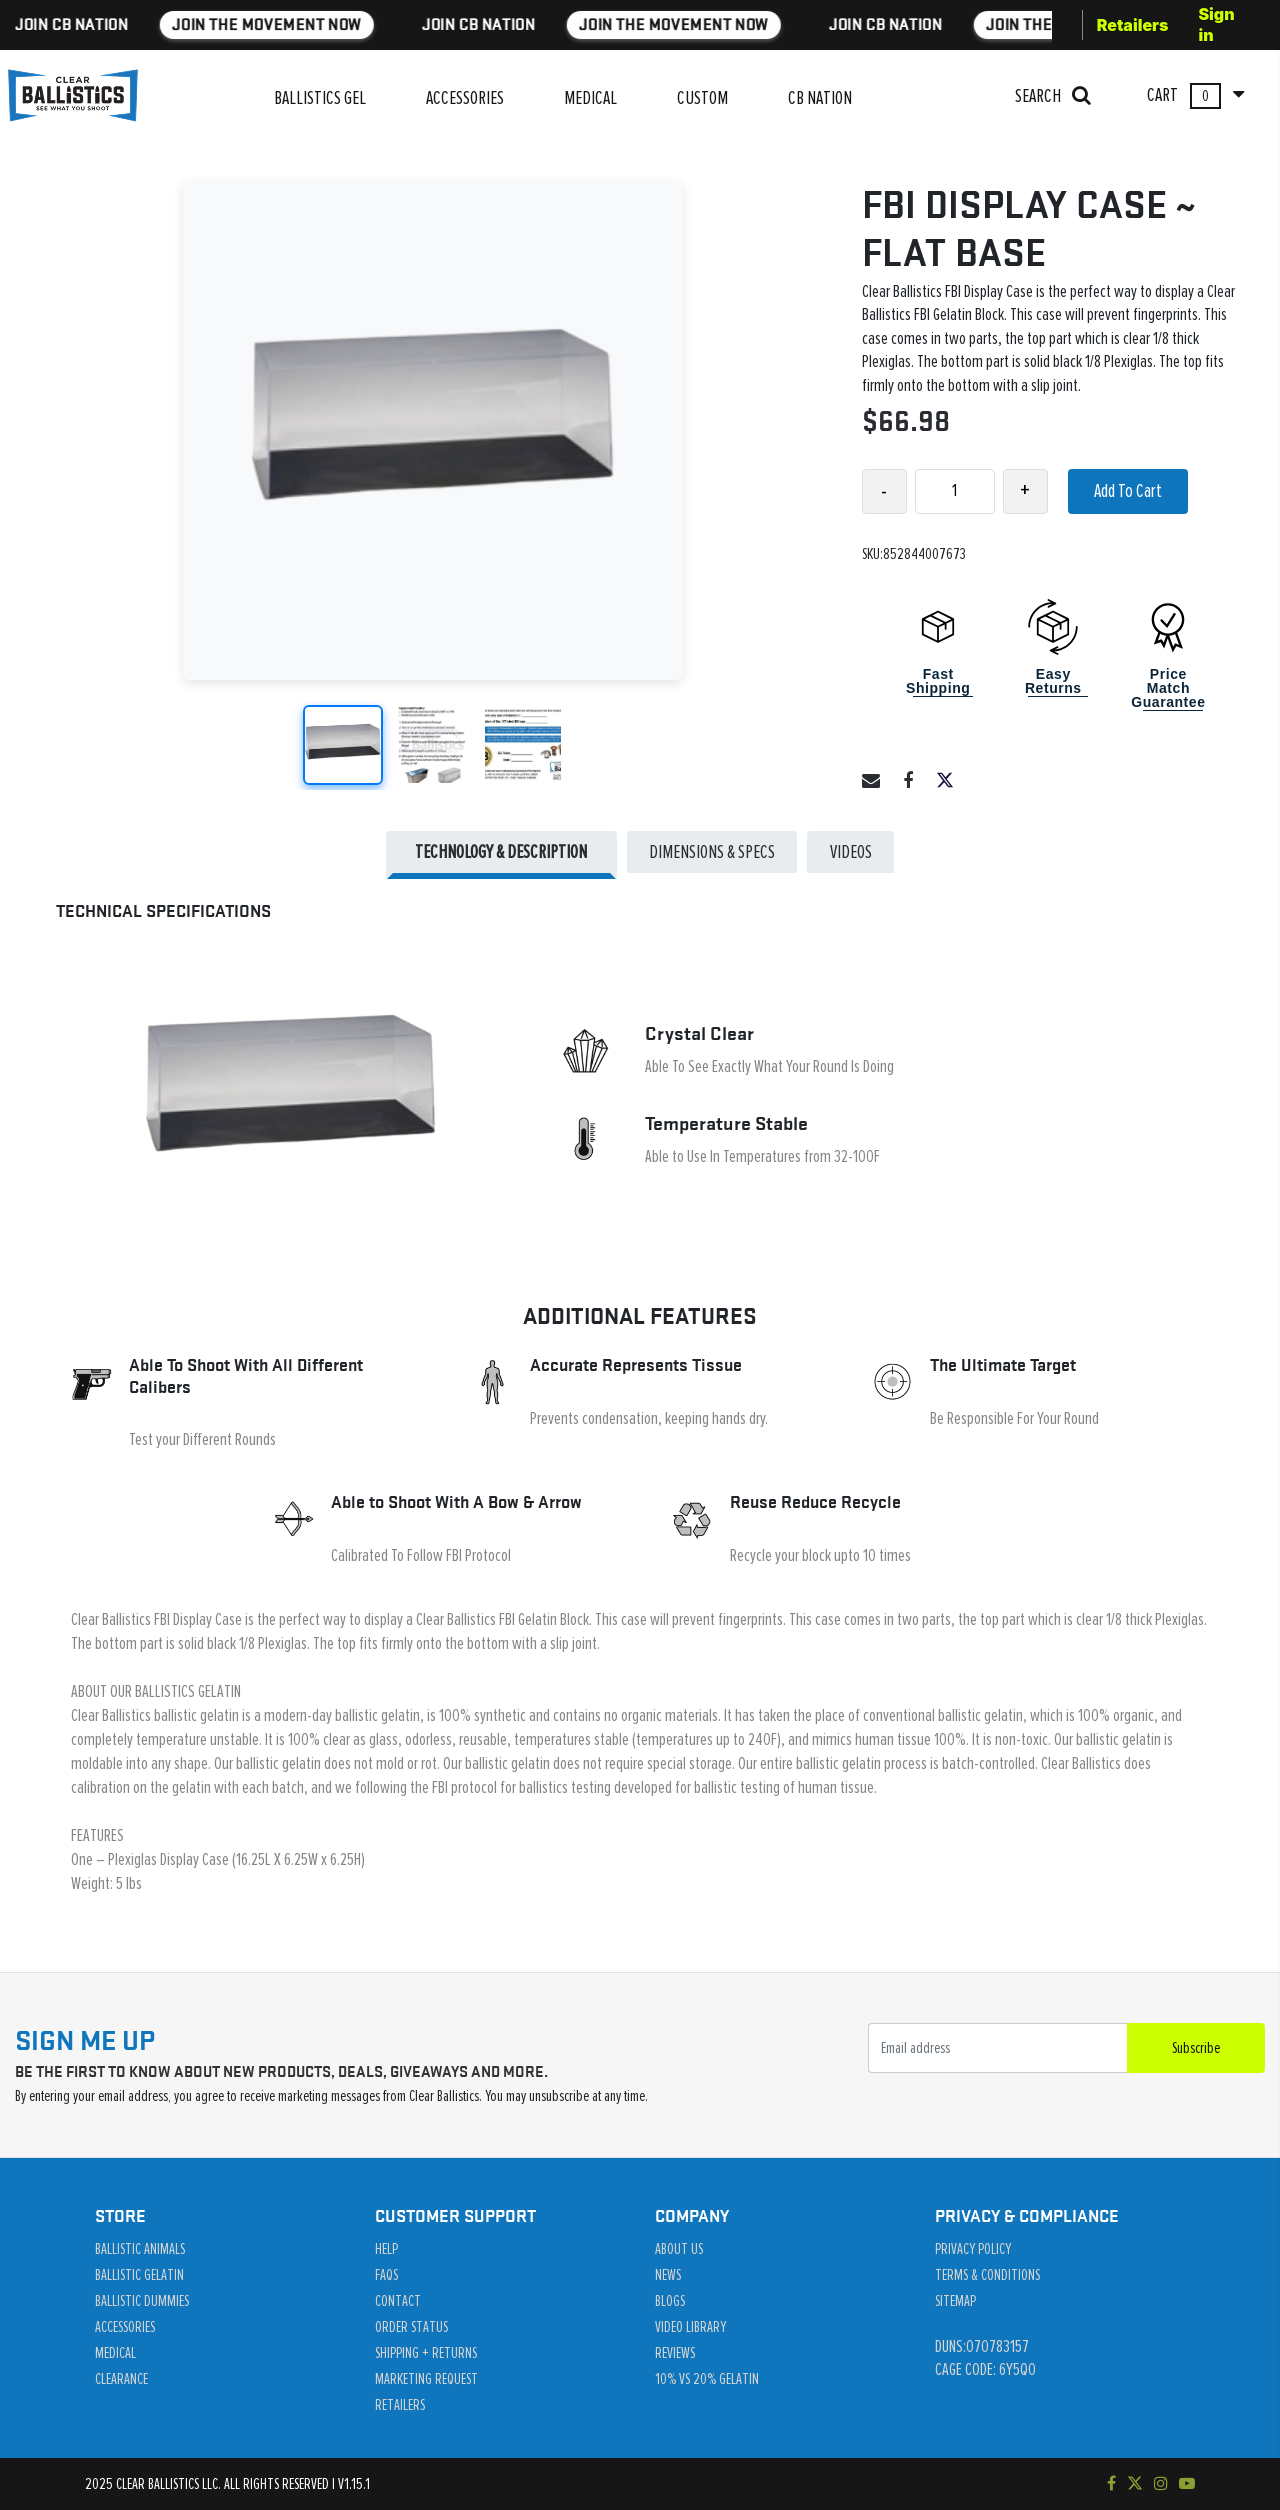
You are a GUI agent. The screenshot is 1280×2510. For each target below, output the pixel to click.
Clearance (121, 2379)
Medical (115, 2353)
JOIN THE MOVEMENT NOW (195, 24)
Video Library (690, 2327)
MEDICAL (590, 98)
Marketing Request (426, 2379)
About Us (679, 2249)
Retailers (1133, 25)
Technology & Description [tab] (501, 852)
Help (386, 2249)
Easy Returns (1053, 681)
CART (1195, 96)
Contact (398, 2301)
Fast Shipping (938, 681)
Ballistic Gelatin (139, 2275)
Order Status (411, 2327)
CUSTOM (702, 98)
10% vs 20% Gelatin (707, 2379)
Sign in (1216, 24)
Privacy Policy (973, 2249)
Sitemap (955, 2301)
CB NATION (820, 98)
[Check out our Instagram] (1161, 2484)
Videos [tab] (851, 852)
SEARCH (1053, 95)
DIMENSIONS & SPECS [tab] (712, 852)
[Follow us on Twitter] (1135, 2484)
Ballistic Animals (140, 2249)
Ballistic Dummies (142, 2301)
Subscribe (1196, 2048)
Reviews (675, 2353)
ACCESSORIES (465, 98)
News (668, 2275)
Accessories (125, 2327)
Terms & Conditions (987, 2275)
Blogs (670, 2301)
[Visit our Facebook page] (1111, 2484)
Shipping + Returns (426, 2353)
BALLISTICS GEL (320, 98)
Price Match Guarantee (1168, 688)
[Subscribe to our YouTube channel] (1187, 2484)
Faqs (386, 2275)
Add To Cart (1128, 491)
